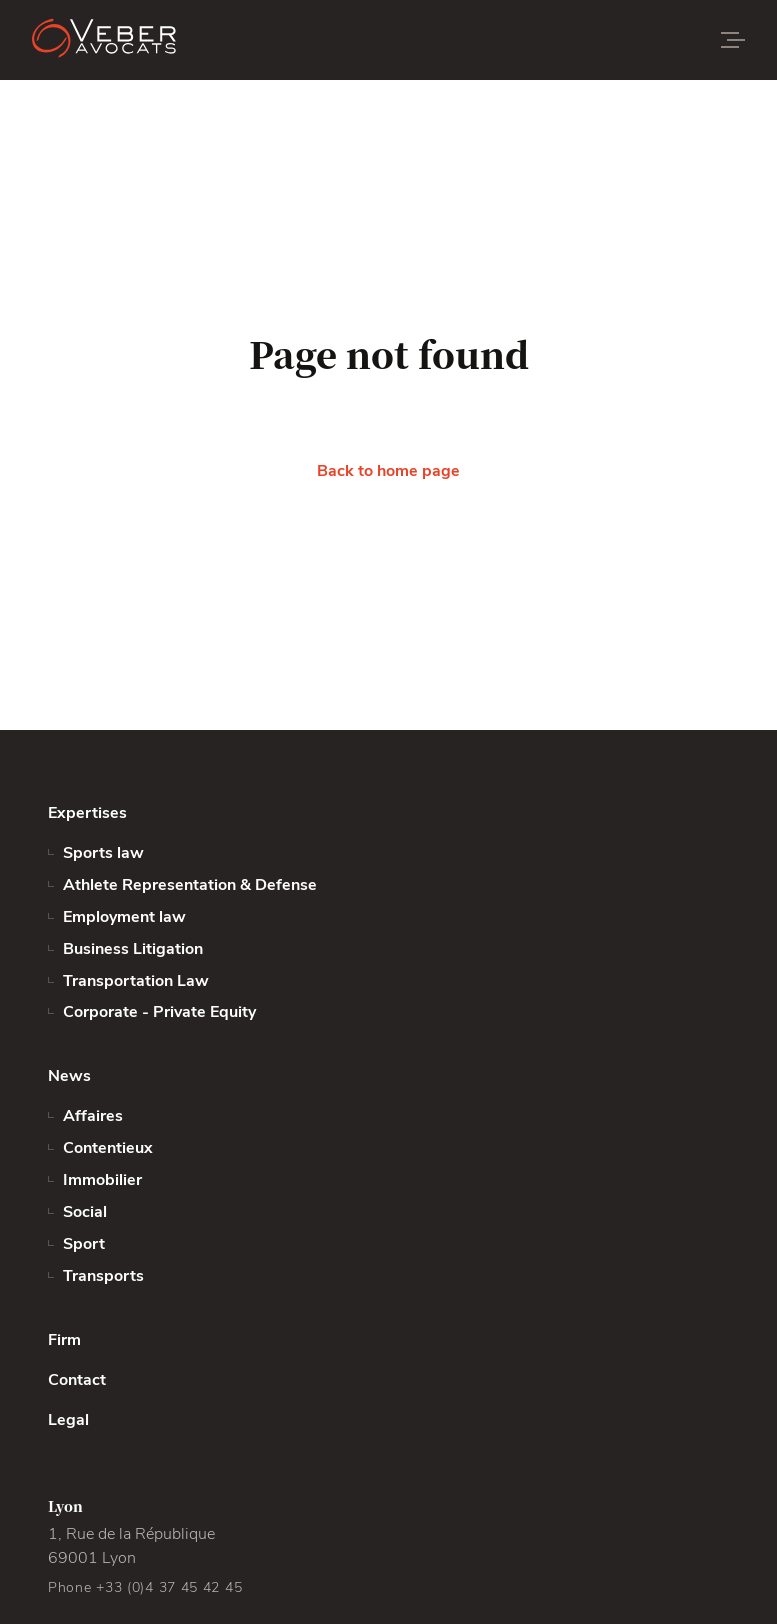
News (69, 1076)
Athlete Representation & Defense (190, 885)
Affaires (93, 1116)
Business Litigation (133, 949)
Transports (103, 1276)
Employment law (124, 917)
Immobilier (102, 1180)
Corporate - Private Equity (159, 1012)
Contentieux (108, 1148)
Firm (64, 1340)
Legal (68, 1420)
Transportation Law (136, 981)
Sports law (103, 853)
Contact (77, 1380)
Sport (84, 1244)
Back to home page (388, 471)
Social (85, 1212)
